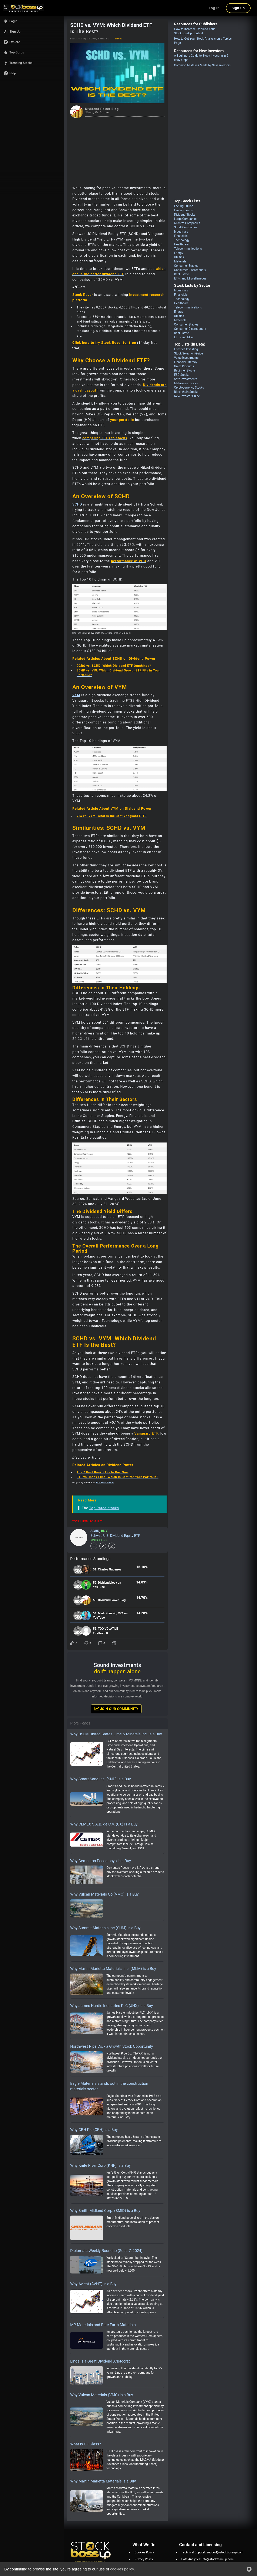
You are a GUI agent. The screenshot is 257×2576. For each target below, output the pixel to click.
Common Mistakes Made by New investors (202, 65)
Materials (180, 261)
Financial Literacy (185, 362)
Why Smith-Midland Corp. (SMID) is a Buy (105, 2210)
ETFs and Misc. (184, 337)
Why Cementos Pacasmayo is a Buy (100, 1861)
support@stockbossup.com (225, 2552)
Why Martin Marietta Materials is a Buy (103, 2481)
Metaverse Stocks (186, 383)
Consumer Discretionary (190, 270)
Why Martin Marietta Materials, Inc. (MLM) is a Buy (113, 1968)
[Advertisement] (117, 150)
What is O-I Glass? (85, 2444)
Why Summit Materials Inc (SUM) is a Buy (105, 1928)
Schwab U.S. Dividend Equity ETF (115, 1536)
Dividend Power (105, 1482)
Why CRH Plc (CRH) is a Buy (94, 2129)
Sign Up (238, 8)
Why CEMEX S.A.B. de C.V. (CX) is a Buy (103, 1824)
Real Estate (181, 274)
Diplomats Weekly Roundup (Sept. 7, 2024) (106, 2250)
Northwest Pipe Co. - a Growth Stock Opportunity (111, 2046)
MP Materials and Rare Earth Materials (103, 2324)
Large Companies (185, 218)
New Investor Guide (187, 396)
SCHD (77, 504)
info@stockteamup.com (218, 2559)
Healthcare (181, 244)
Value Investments (186, 357)
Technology (181, 240)
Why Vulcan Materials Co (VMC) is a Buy (104, 1894)
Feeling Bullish (183, 206)
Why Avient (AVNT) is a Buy (93, 2284)
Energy (178, 253)
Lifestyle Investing (186, 349)
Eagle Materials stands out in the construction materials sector (109, 2086)
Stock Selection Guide (188, 353)
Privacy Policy (144, 2559)
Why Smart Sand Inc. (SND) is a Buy (100, 1779)
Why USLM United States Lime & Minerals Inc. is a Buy (116, 1734)
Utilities (179, 257)
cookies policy (121, 2569)
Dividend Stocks (184, 214)
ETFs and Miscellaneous (190, 278)
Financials (180, 236)
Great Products (184, 366)
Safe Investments (185, 379)
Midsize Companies (187, 223)
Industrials (181, 231)
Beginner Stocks (185, 370)
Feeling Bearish (184, 210)
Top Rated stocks (104, 1508)
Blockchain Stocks (186, 391)
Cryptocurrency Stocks (189, 387)
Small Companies (185, 227)
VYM (76, 695)
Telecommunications (188, 248)
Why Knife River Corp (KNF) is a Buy (100, 2165)
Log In (214, 8)
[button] (32, 21)
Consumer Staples (186, 265)
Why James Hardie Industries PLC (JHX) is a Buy (111, 2005)
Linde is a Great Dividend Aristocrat (100, 2361)
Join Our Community (116, 1708)
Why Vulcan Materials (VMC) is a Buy (101, 2395)
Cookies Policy (144, 2552)
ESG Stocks (181, 374)
